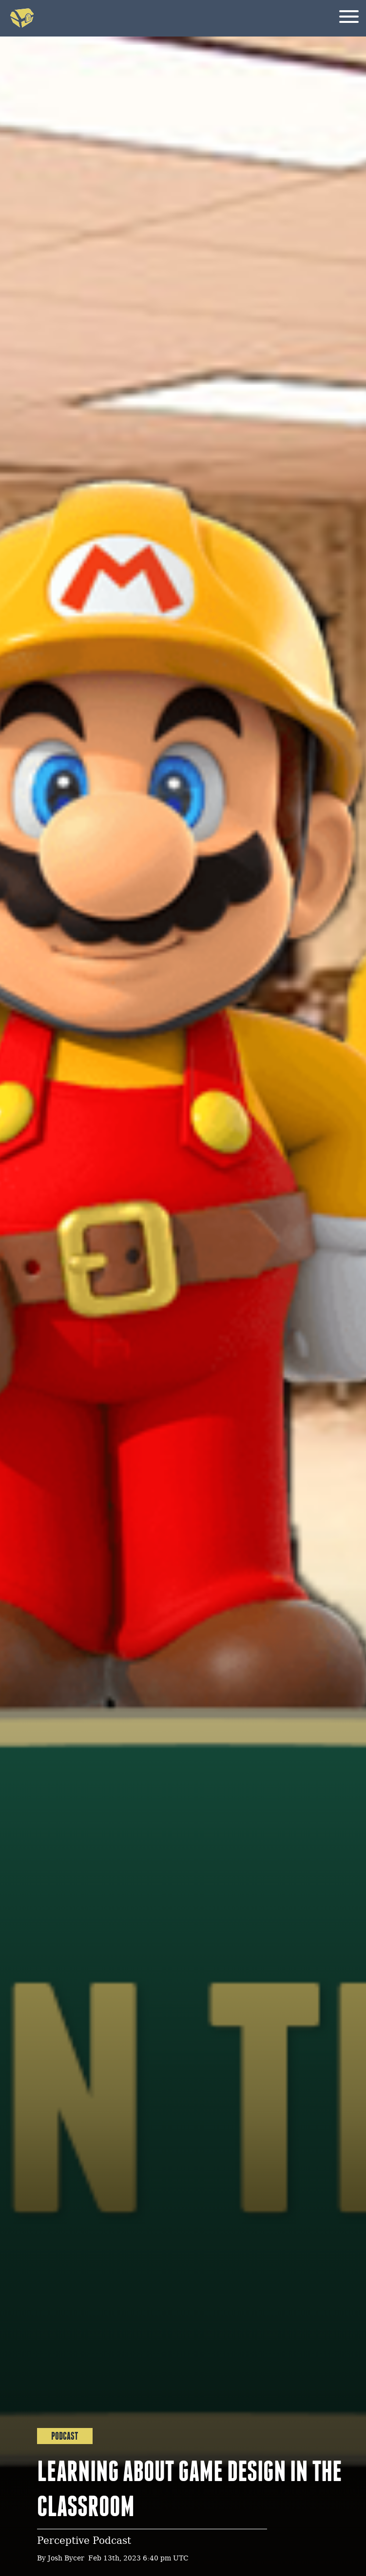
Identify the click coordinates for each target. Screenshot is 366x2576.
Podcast (64, 2436)
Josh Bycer (66, 2558)
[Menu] (349, 18)
